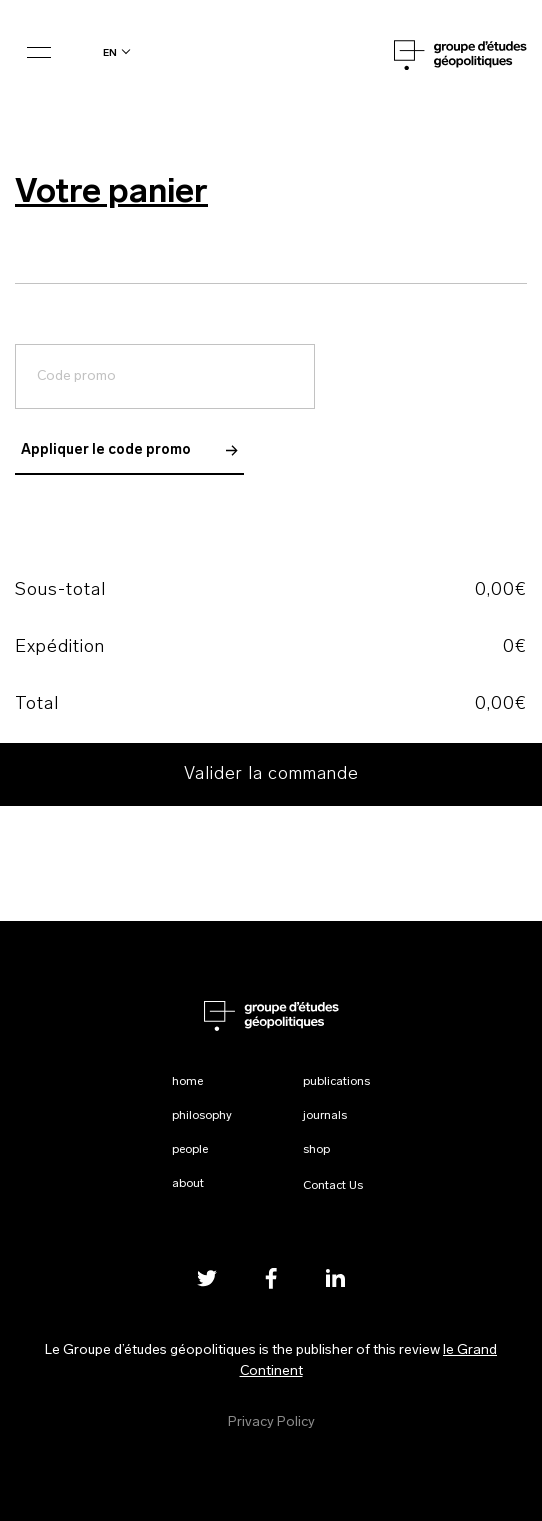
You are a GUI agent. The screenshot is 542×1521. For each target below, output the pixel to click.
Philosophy (202, 1116)
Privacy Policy (271, 1422)
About (188, 1184)
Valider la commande (271, 774)
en (110, 52)
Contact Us (333, 1186)
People (190, 1150)
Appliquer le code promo (129, 450)
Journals (325, 1116)
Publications (336, 1082)
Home (187, 1082)
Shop (316, 1150)
